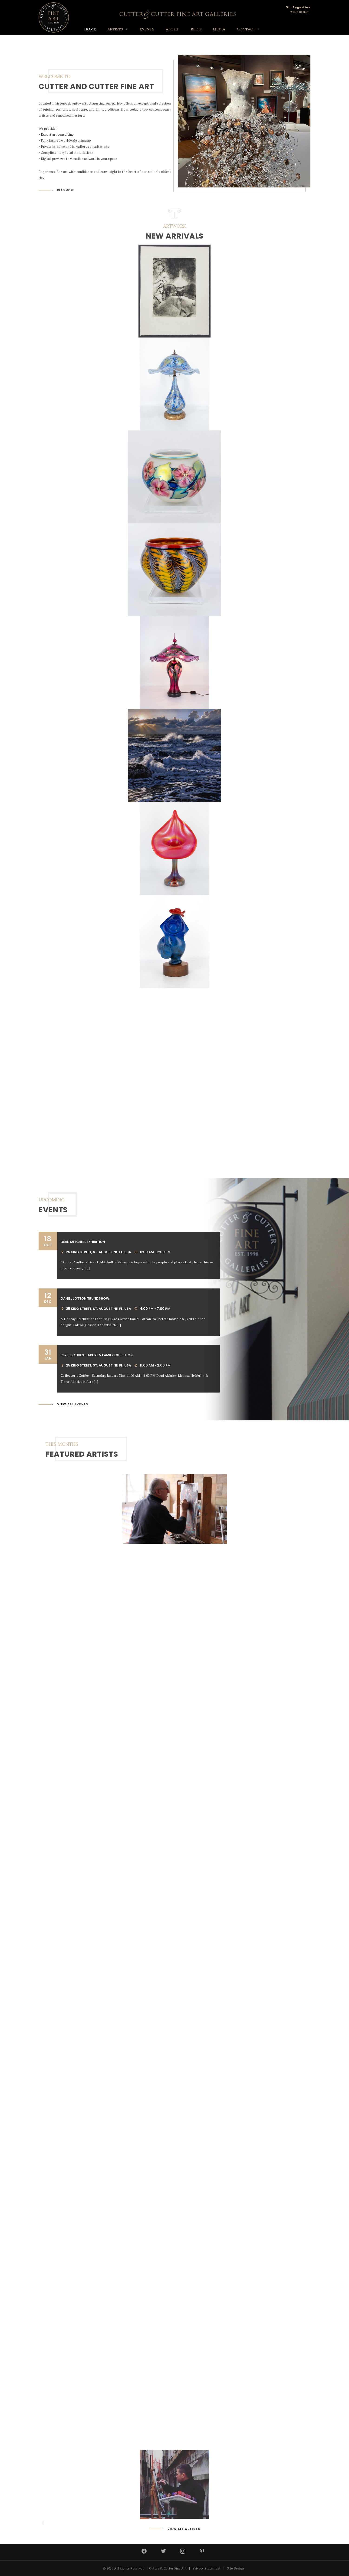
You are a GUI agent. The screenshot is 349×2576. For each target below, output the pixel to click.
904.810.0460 (300, 12)
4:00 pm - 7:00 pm (152, 1308)
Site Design (235, 2568)
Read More (65, 190)
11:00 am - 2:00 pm (152, 1252)
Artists (118, 29)
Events (147, 29)
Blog (196, 29)
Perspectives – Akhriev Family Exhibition (97, 1355)
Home (90, 29)
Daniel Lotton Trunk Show (85, 1298)
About (172, 29)
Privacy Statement (207, 2568)
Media (219, 29)
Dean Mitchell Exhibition (83, 1241)
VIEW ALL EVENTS (72, 1404)
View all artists (184, 2529)
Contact (248, 29)
